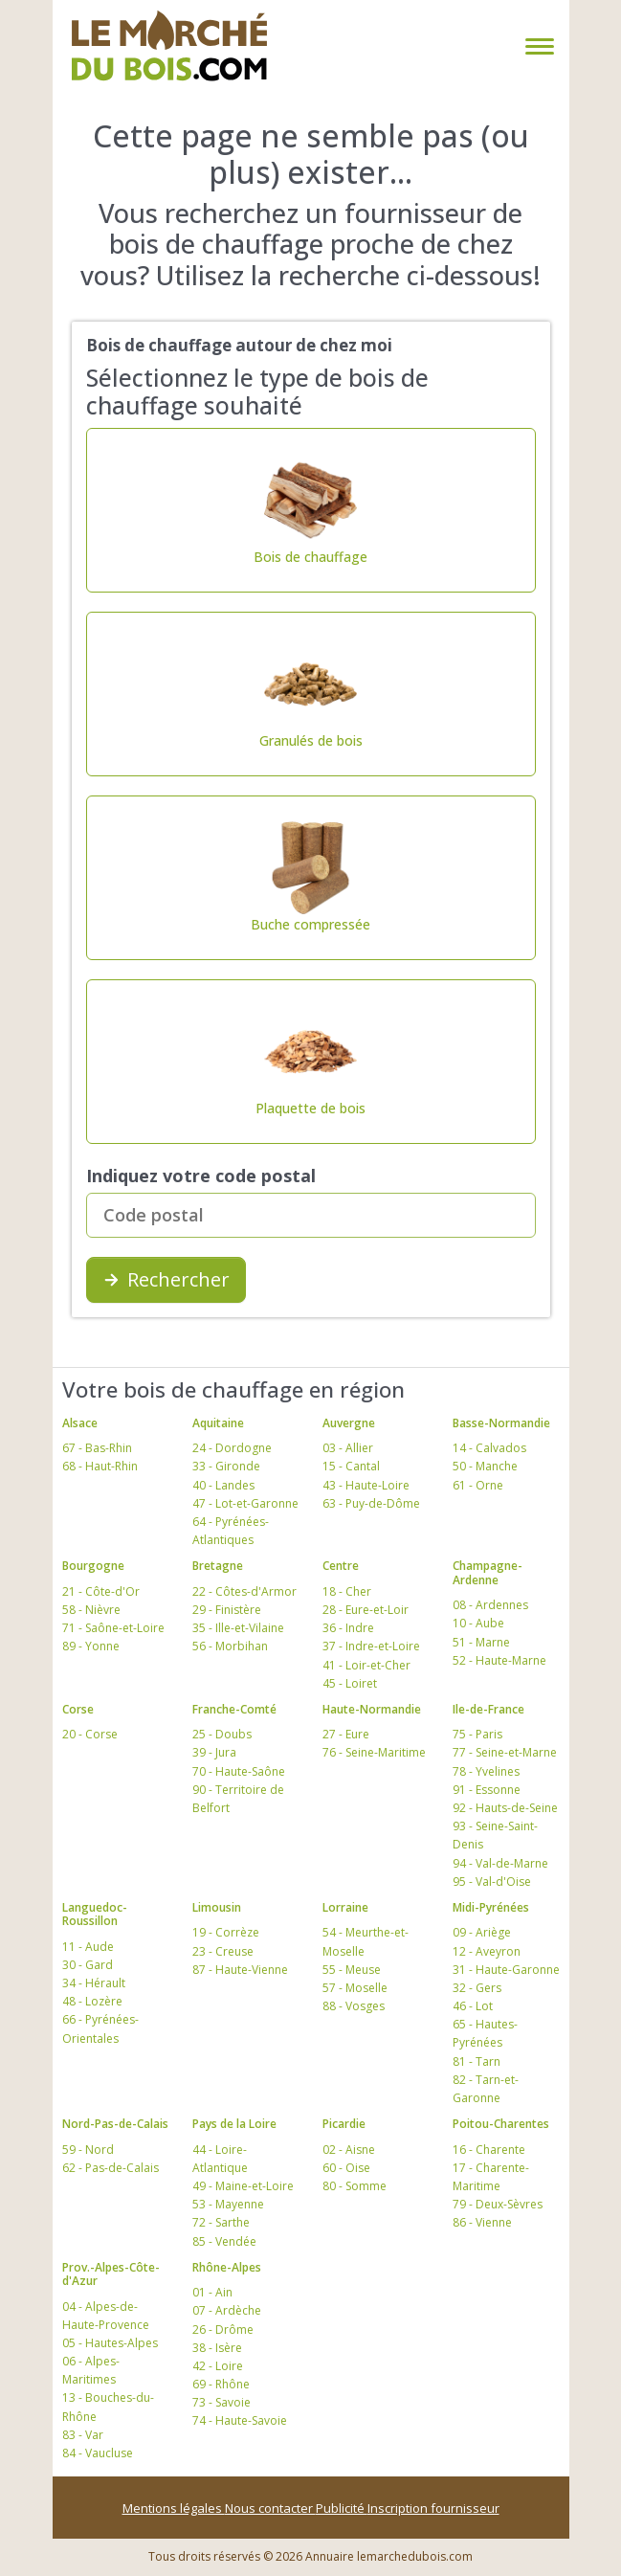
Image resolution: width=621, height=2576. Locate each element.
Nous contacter (270, 2508)
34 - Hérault (93, 1983)
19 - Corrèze (225, 1932)
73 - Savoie (221, 2402)
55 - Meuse (351, 1969)
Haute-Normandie (371, 1709)
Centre (340, 1565)
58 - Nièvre (91, 1610)
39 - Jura (214, 1752)
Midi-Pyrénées (491, 1907)
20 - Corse (90, 1734)
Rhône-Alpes (226, 2267)
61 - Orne (478, 1485)
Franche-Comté (234, 1709)
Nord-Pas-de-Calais (115, 2124)
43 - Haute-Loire (366, 1485)
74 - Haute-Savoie (239, 2420)
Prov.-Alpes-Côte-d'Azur (111, 2274)
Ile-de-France (488, 1709)
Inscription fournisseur (433, 2508)
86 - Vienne (482, 2222)
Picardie (344, 2124)
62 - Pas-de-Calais (110, 2168)
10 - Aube (478, 1623)
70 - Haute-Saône (238, 1771)
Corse (78, 1709)
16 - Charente (489, 2149)
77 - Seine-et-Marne (505, 1752)
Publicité (341, 2508)
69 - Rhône (221, 2384)
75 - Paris (477, 1734)
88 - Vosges (353, 2006)
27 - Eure (345, 1734)
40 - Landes (223, 1485)
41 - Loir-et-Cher (366, 1665)
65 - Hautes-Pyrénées (485, 2033)
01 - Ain (212, 2292)
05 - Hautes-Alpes (110, 2343)
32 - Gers (477, 1988)
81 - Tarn (476, 2061)
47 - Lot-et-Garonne (245, 1503)
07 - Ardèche (226, 2310)
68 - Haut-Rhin (100, 1466)
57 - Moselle (355, 1988)
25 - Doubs (222, 1734)
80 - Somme (354, 2186)
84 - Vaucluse (97, 2453)
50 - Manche (485, 1466)
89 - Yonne (91, 1646)
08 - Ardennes (490, 1605)
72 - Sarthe (221, 2222)
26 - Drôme (223, 2329)
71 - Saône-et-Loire (113, 1628)
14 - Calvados (489, 1448)
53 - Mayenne (228, 2204)
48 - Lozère (92, 2001)
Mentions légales (173, 2508)
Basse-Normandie (501, 1423)
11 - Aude (88, 1946)
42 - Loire (217, 2366)
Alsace (80, 1423)
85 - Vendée (224, 2241)
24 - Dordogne (232, 1448)
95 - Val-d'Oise (492, 1881)
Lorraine (345, 1907)
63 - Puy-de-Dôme (371, 1503)
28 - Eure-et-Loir (365, 1610)
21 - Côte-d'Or (101, 1591)
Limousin (216, 1907)
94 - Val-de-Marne (500, 1863)
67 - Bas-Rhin (97, 1448)
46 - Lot (473, 2006)
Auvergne (348, 1423)
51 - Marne (481, 1642)
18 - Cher (346, 1591)
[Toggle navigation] (535, 46)
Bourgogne (93, 1565)
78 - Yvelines (486, 1771)
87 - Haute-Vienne (240, 1969)
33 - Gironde (226, 1466)
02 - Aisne (348, 2149)
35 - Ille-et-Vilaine (238, 1628)
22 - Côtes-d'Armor (244, 1591)
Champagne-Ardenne (487, 1572)
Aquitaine (218, 1423)
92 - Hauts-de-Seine (505, 1808)
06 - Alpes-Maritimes (91, 2370)
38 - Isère (217, 2348)
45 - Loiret (349, 1683)
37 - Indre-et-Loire (371, 1646)
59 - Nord (88, 2149)
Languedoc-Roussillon (94, 1914)
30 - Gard (87, 1965)
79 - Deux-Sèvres (498, 2204)
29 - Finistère (226, 1610)
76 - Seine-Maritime (374, 1752)
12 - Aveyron (487, 1951)
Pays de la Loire (234, 2124)
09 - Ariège (482, 1932)
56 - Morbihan (230, 1646)
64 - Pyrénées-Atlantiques (230, 1530)
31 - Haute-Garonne (506, 1969)
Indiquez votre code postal (201, 1175)
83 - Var (82, 2435)
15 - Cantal (351, 1466)
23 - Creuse (223, 1951)
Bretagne (217, 1565)
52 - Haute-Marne (499, 1660)
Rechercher (166, 1279)
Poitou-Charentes (501, 2124)
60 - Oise (346, 2168)
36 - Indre (348, 1628)
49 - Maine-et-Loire (243, 2186)
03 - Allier (347, 1448)
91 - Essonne (487, 1789)
